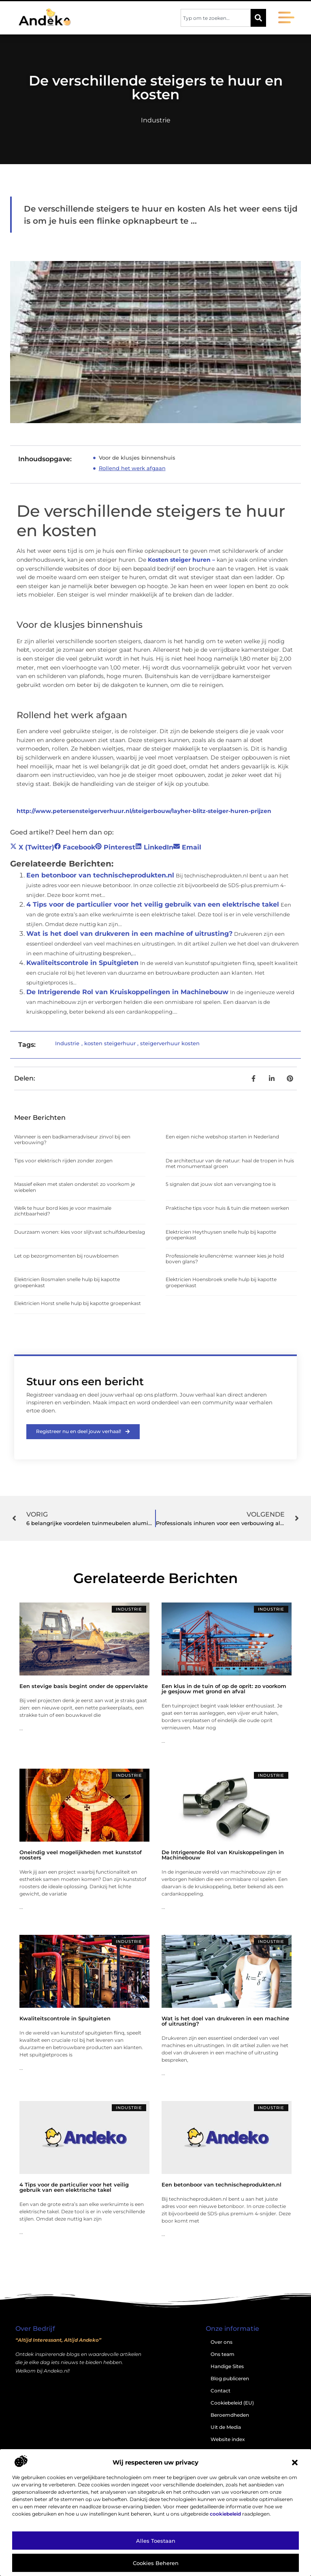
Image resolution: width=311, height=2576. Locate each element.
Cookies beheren (156, 2563)
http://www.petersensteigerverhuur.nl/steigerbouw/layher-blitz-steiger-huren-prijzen (144, 811)
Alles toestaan (155, 2540)
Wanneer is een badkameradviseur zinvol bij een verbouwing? (72, 1139)
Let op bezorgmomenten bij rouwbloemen (66, 1256)
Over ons (221, 2342)
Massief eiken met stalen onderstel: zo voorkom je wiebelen (74, 1187)
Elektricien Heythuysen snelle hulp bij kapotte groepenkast (221, 1235)
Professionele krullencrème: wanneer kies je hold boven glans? (225, 1258)
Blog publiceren (230, 2379)
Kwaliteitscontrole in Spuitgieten (82, 963)
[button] (295, 2462)
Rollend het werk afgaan (132, 468)
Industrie (155, 120)
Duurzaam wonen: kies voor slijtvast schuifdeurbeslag (79, 1232)
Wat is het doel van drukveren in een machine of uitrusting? (129, 933)
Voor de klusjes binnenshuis (137, 457)
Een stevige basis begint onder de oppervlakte (83, 1686)
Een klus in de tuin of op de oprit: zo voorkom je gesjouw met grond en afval (224, 1689)
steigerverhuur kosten (170, 1043)
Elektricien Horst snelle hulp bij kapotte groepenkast (77, 1303)
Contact (220, 2391)
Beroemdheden (230, 2415)
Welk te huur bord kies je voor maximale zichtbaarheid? (62, 1211)
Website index (228, 2440)
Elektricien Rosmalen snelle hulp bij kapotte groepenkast (67, 1282)
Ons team (222, 2354)
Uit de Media (226, 2427)
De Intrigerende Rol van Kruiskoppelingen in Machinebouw (127, 992)
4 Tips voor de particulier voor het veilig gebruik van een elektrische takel (152, 904)
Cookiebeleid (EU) (232, 2403)
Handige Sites (227, 2367)
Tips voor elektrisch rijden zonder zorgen (63, 1160)
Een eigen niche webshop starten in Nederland (222, 1137)
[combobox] (216, 18)
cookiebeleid (225, 2514)
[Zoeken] (258, 18)
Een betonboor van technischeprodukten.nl (100, 875)
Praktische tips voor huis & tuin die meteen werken (227, 1208)
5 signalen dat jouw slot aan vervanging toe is (221, 1184)
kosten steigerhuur (110, 1043)
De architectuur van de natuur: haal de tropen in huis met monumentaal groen (230, 1163)
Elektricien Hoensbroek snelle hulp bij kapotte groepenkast (221, 1282)
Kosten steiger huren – (181, 559)
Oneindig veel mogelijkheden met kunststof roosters (80, 1855)
